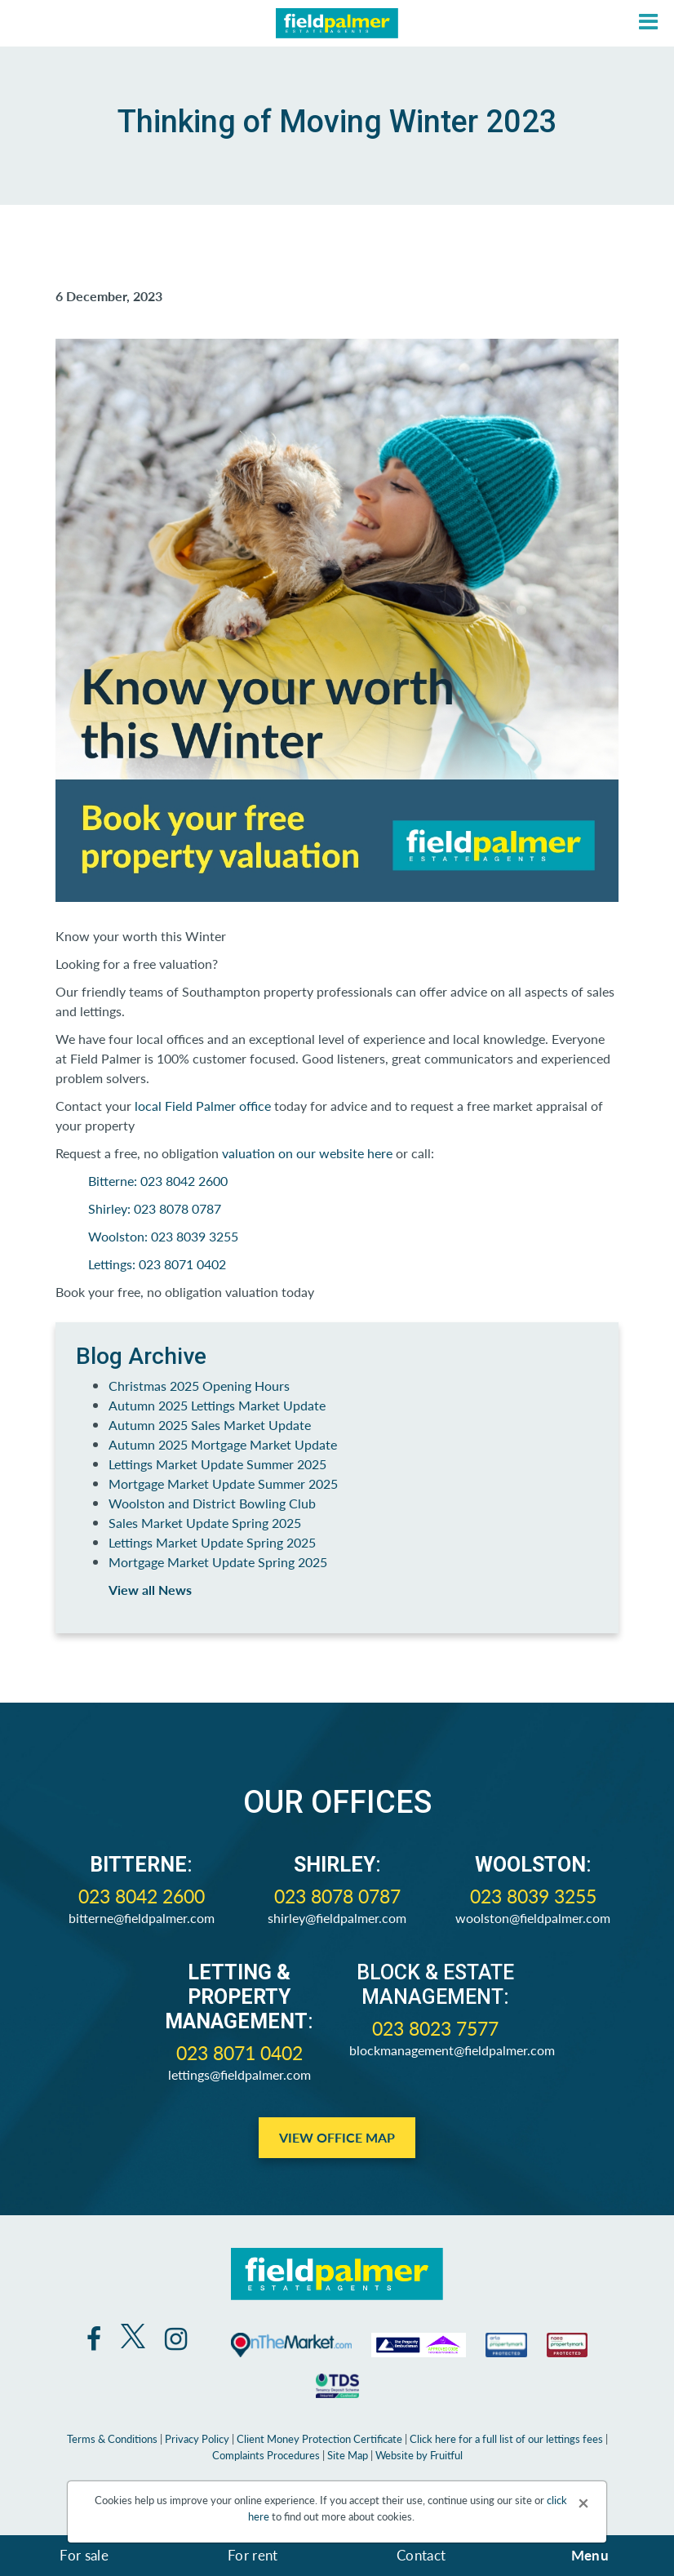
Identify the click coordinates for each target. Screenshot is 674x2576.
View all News (150, 1589)
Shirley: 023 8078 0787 (154, 1208)
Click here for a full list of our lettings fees (506, 2438)
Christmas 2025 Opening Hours (199, 1385)
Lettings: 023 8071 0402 (157, 1264)
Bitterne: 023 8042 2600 (159, 1180)
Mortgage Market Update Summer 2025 (223, 1483)
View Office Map (337, 2137)
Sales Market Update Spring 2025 (205, 1522)
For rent (253, 2555)
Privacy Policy (197, 2438)
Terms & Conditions (112, 2438)
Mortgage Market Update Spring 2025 (218, 1561)
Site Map (347, 2455)
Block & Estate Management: (435, 1985)
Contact (421, 2555)
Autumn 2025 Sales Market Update (210, 1424)
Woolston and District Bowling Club (212, 1503)
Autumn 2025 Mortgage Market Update (223, 1444)
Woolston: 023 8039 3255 (163, 1236)
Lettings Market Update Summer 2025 (217, 1464)
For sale (84, 2555)
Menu (590, 2555)
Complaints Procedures (266, 2455)
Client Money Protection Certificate (319, 2438)
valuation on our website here (307, 1153)
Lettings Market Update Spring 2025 (212, 1542)
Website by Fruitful (419, 2455)
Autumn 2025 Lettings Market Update (217, 1405)
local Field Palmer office (203, 1105)
